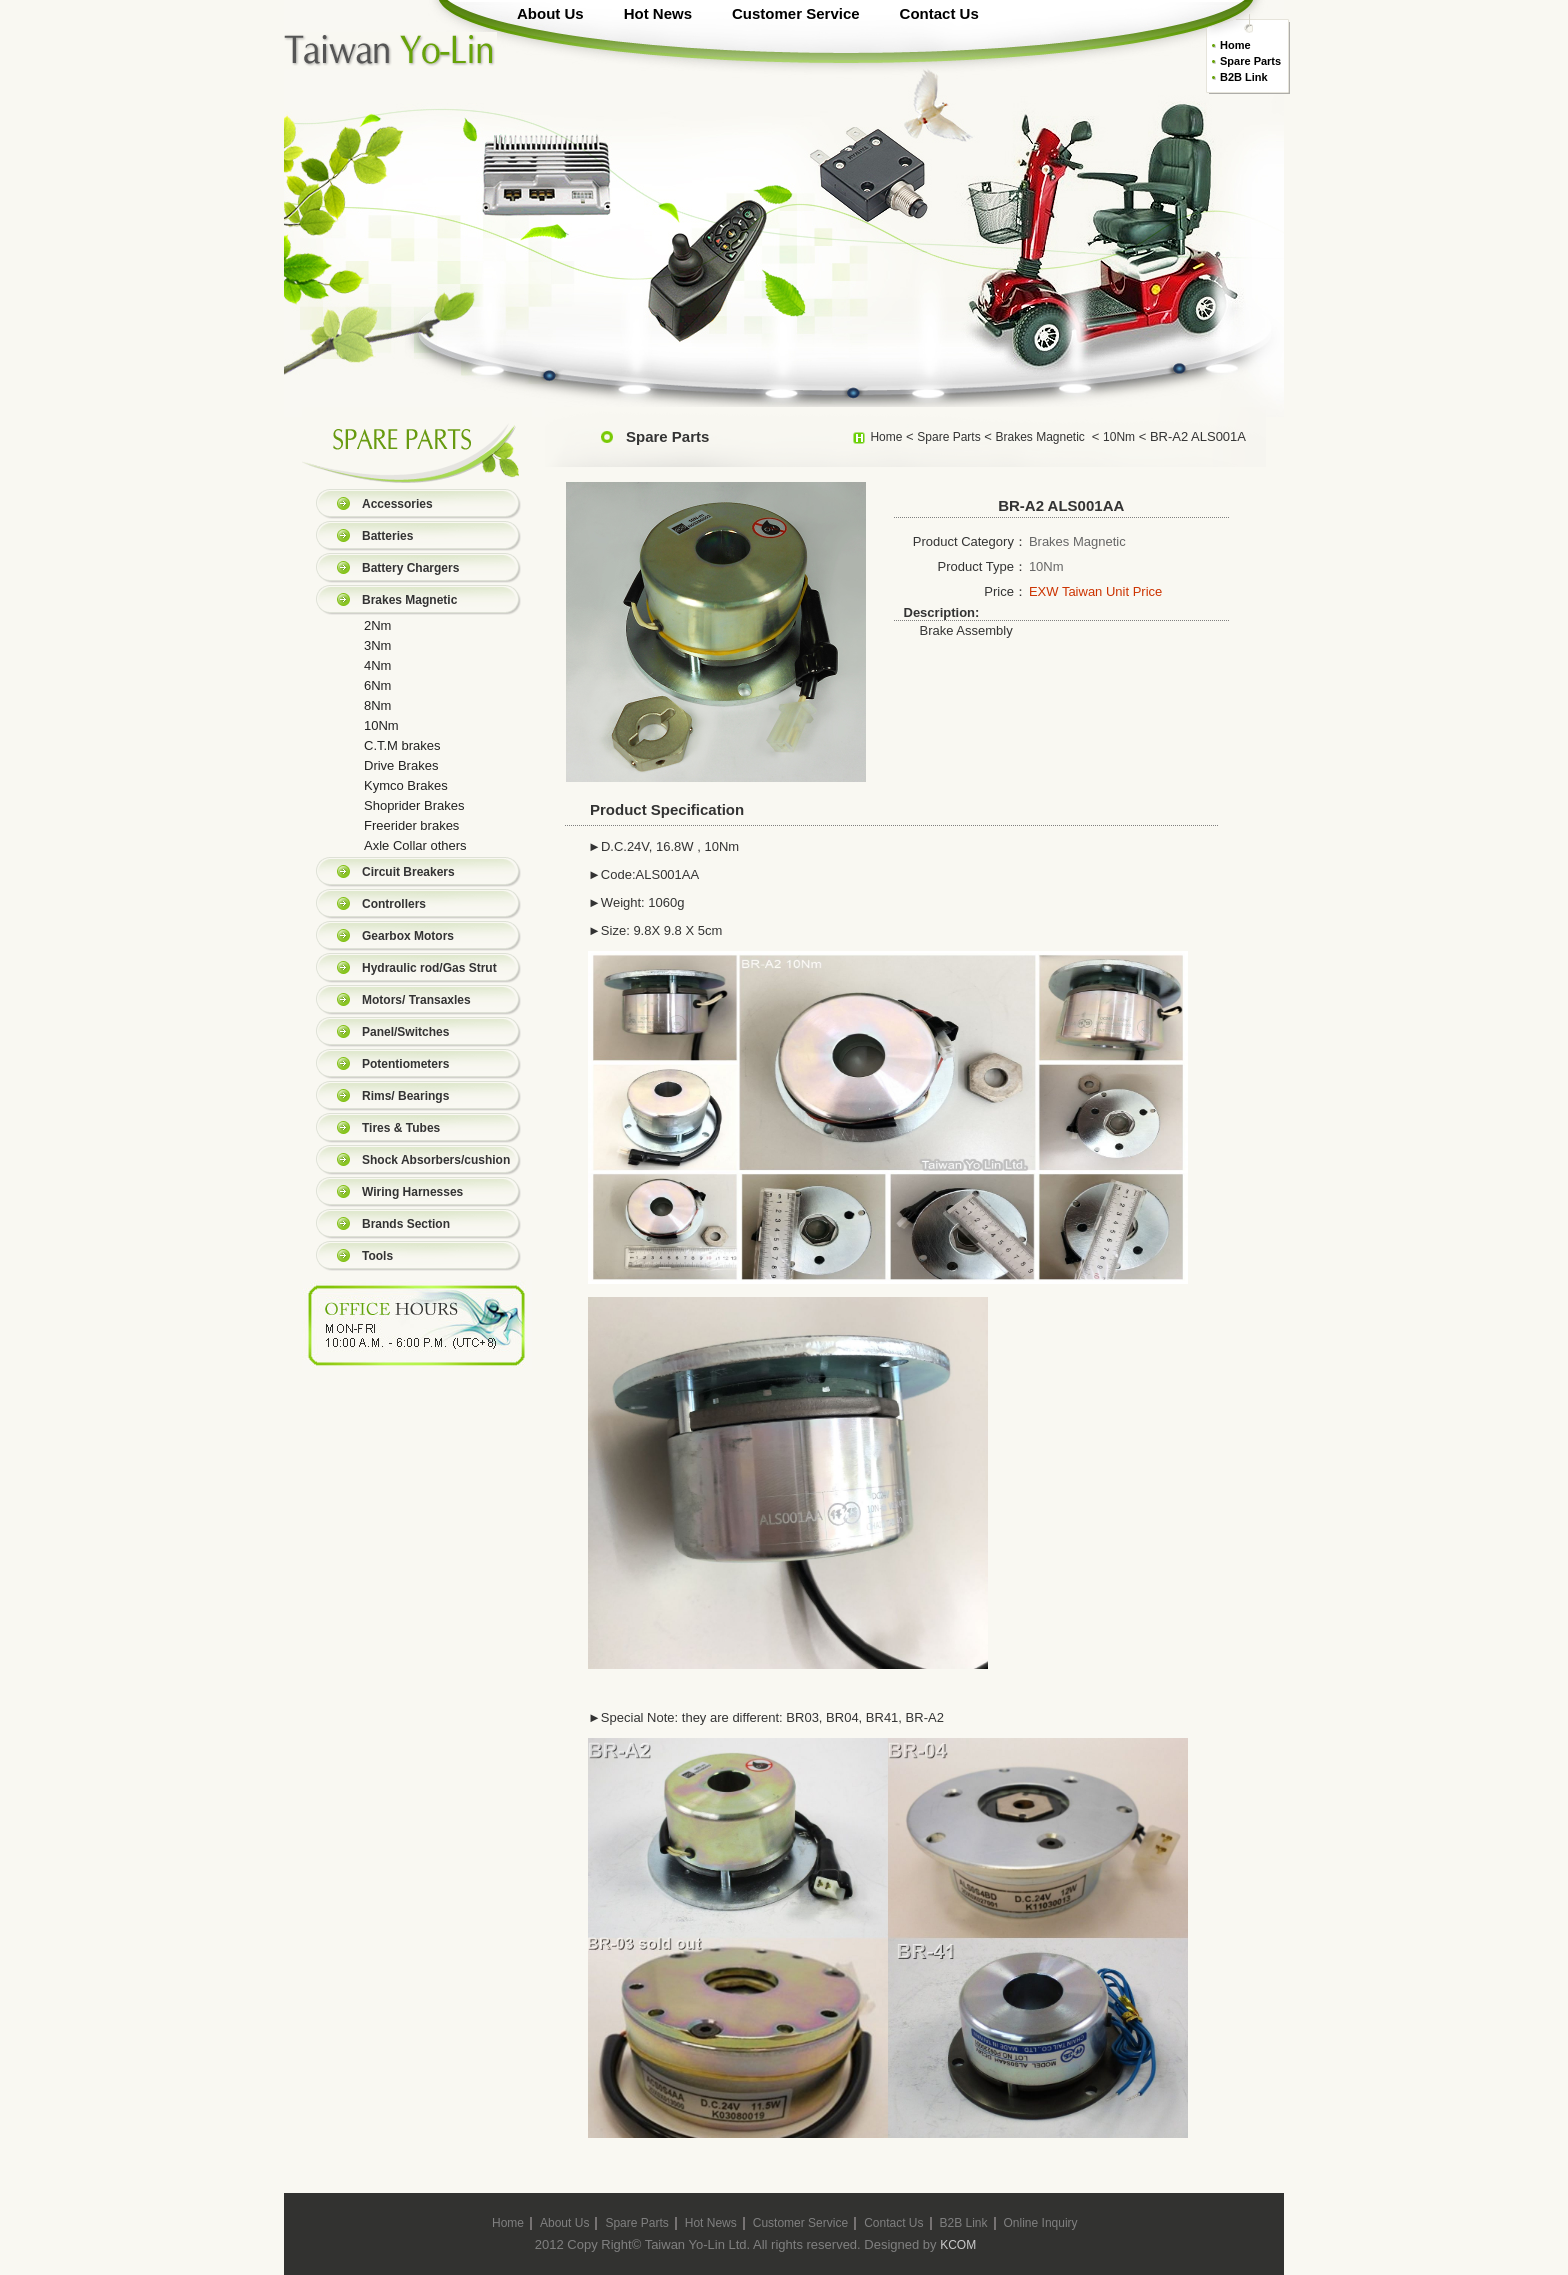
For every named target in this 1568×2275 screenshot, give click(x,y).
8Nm (377, 705)
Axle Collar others (415, 845)
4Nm (377, 665)
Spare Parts (1250, 61)
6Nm (377, 685)
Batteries (387, 536)
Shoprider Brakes (414, 805)
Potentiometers (405, 1064)
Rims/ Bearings (405, 1096)
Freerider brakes (411, 825)
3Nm (377, 645)
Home (1235, 45)
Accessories (397, 504)
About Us (550, 13)
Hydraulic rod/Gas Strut (429, 968)
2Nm (377, 625)
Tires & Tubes (401, 1128)
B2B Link (1244, 77)
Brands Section (406, 1224)
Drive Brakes (401, 765)
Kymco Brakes (406, 785)
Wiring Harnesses (412, 1192)
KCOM (958, 2245)
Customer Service (796, 13)
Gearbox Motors (408, 936)
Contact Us (939, 13)
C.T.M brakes (402, 745)
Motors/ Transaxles (416, 1000)
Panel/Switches (405, 1032)
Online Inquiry (1041, 2223)
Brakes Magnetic (409, 600)
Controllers (394, 904)
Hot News (658, 13)
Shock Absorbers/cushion (436, 1160)
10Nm (381, 725)
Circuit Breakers (408, 872)
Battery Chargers (410, 568)
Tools (377, 1256)
